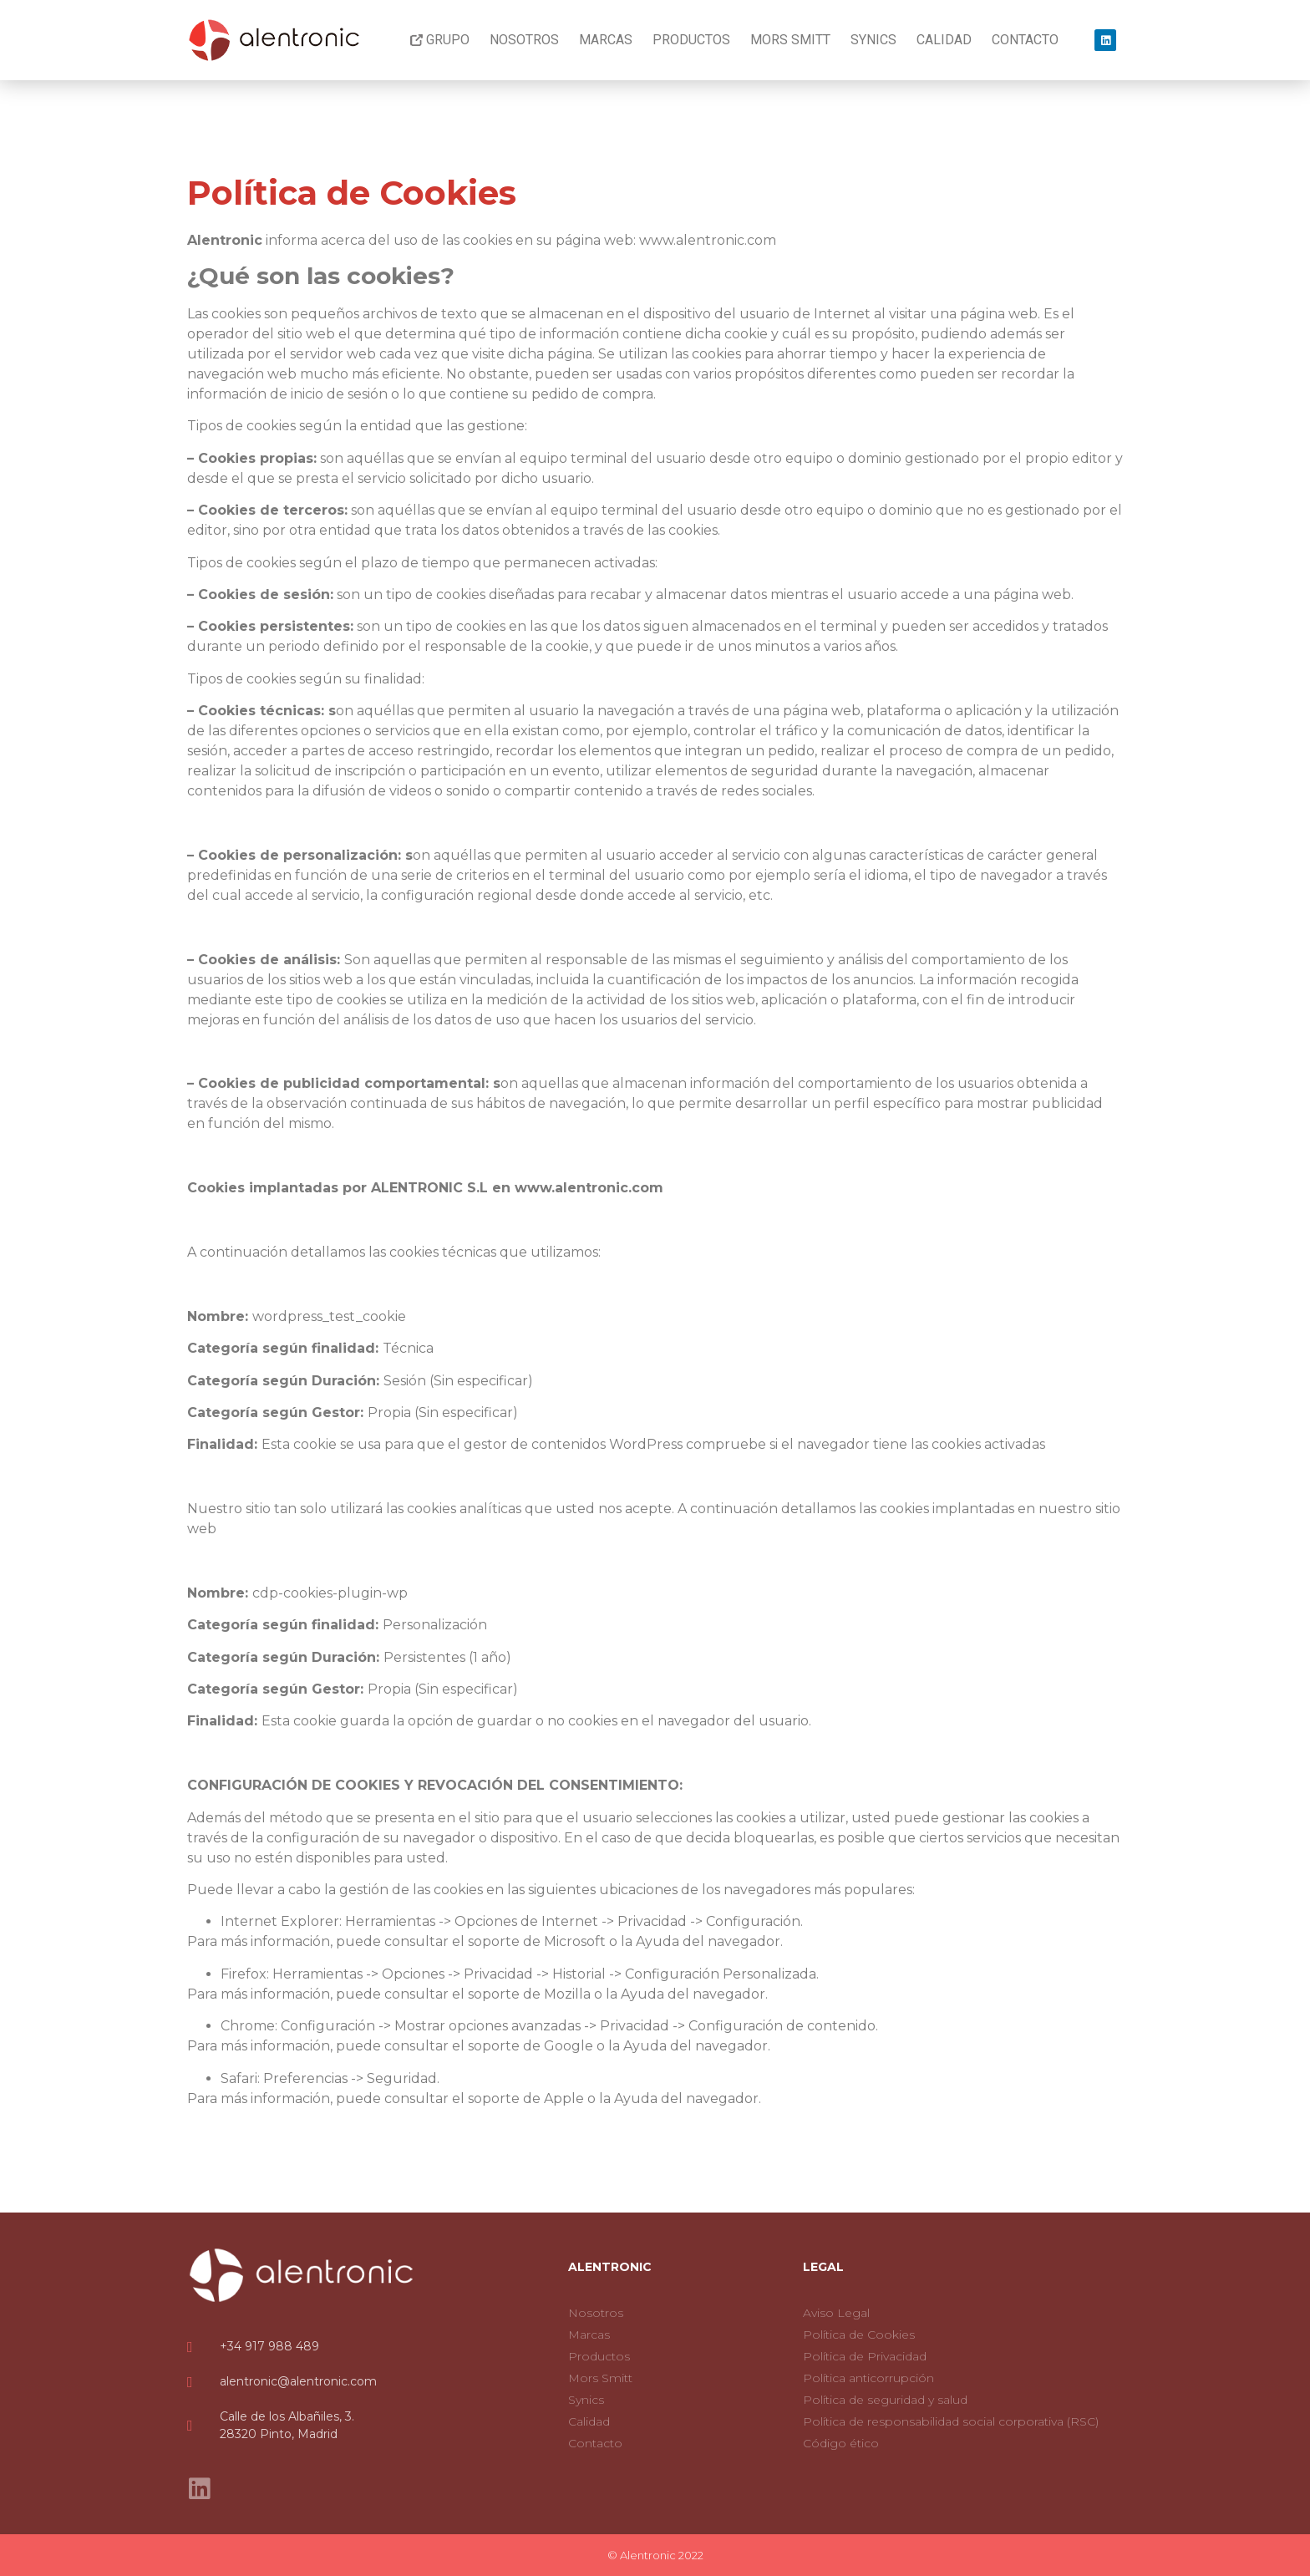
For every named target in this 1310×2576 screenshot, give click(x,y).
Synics (873, 40)
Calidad (944, 40)
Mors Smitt (790, 40)
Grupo (440, 40)
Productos (691, 40)
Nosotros (524, 40)
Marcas (605, 40)
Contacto (1025, 40)
